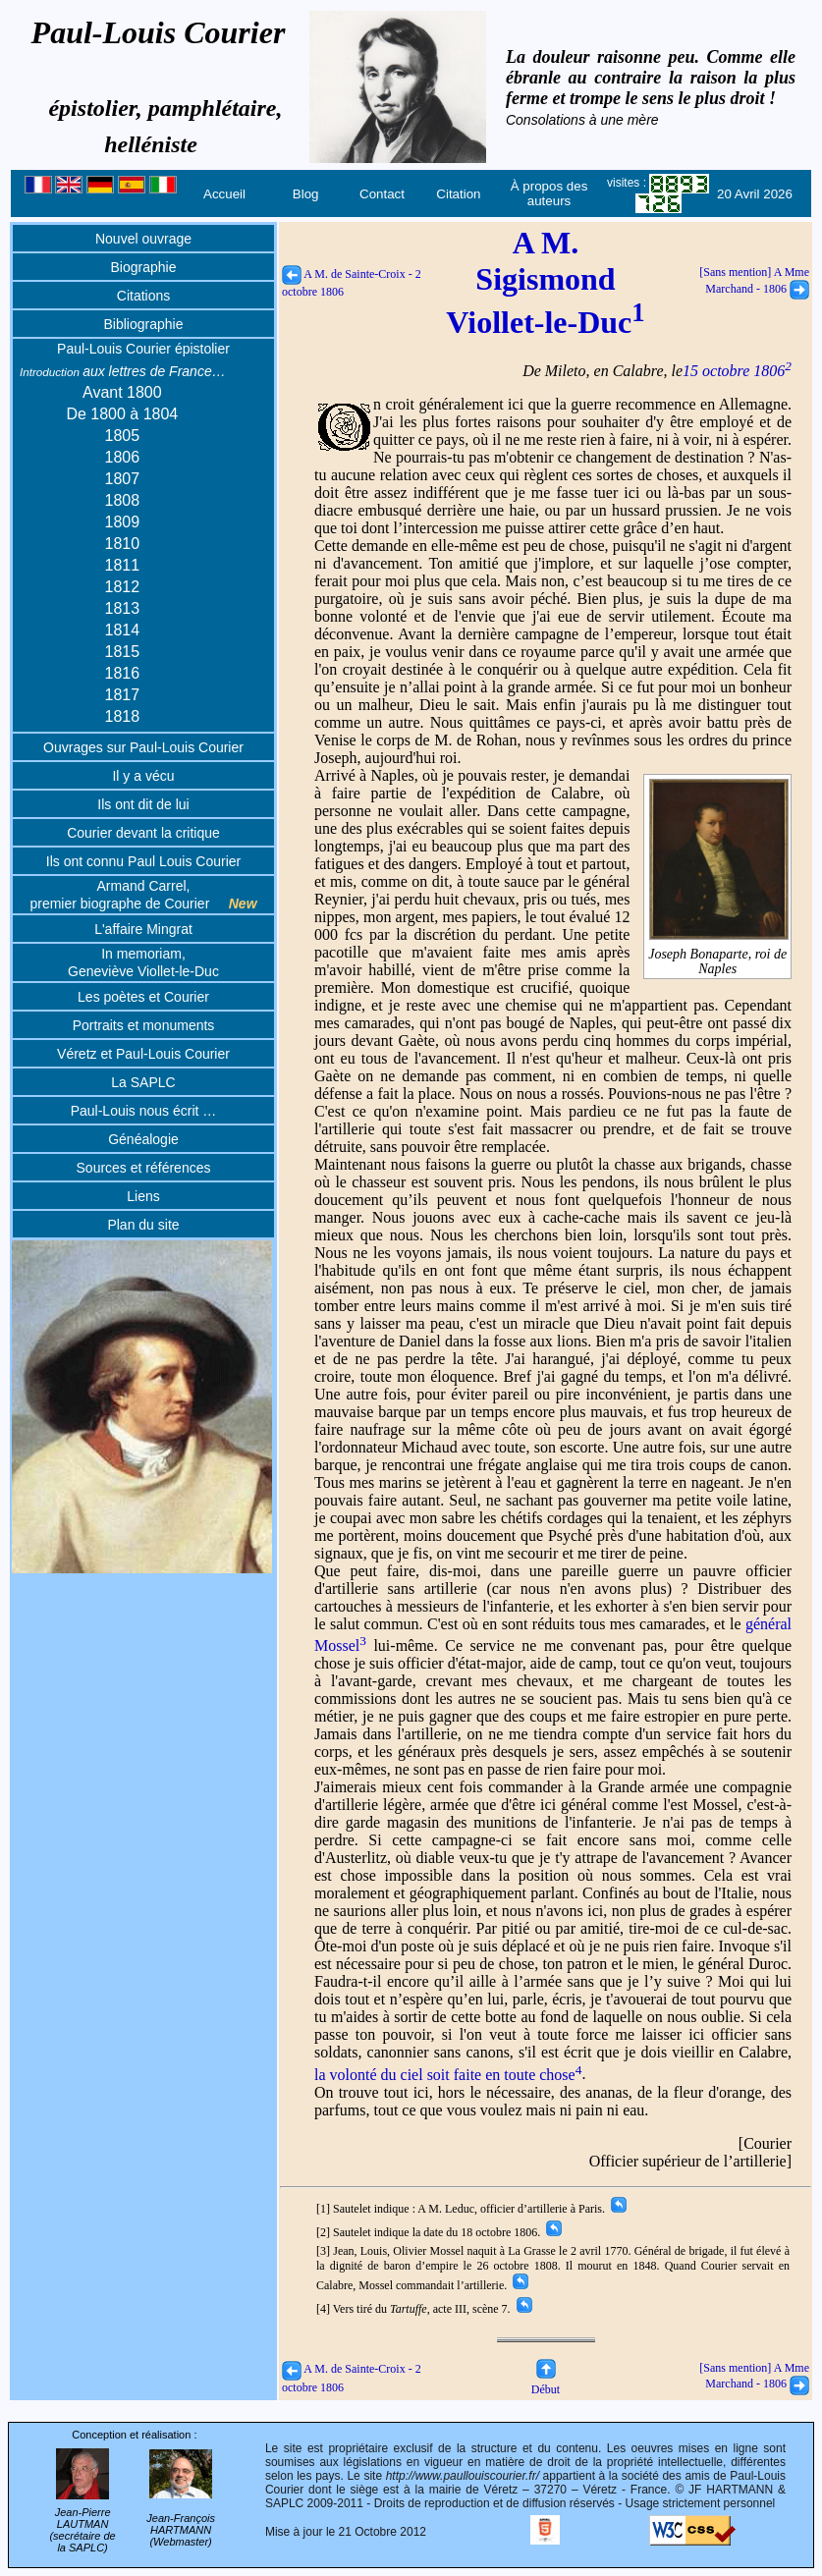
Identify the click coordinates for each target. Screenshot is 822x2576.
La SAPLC (143, 1082)
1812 (122, 586)
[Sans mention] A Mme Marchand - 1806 (754, 2376)
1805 (122, 435)
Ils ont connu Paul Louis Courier (143, 861)
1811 (122, 565)
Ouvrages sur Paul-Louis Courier (143, 747)
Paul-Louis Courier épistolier (143, 348)
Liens (143, 1196)
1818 (122, 716)
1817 (122, 694)
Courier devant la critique (143, 833)
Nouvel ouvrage (143, 239)
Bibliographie (144, 324)
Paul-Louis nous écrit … (144, 1111)
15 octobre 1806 (737, 370)
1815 (122, 651)
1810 (122, 543)
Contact (382, 194)
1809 (122, 522)
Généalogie (143, 1139)
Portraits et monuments (144, 1025)
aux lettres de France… (123, 371)
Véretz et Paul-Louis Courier (143, 1054)
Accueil (224, 194)
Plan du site (143, 1225)
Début (545, 2382)
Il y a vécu (143, 776)
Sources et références (144, 1168)
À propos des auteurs (549, 193)
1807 (122, 478)
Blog (306, 194)
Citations (143, 295)
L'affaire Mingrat (143, 929)
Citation (458, 194)
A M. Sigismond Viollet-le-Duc (545, 282)
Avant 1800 (122, 392)
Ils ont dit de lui (143, 804)
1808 (122, 500)
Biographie (144, 267)
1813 (122, 608)
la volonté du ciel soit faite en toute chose (447, 2074)
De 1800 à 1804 (122, 414)
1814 (122, 630)
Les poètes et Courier (143, 997)
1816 (122, 673)
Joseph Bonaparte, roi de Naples (718, 953)
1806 (122, 457)
